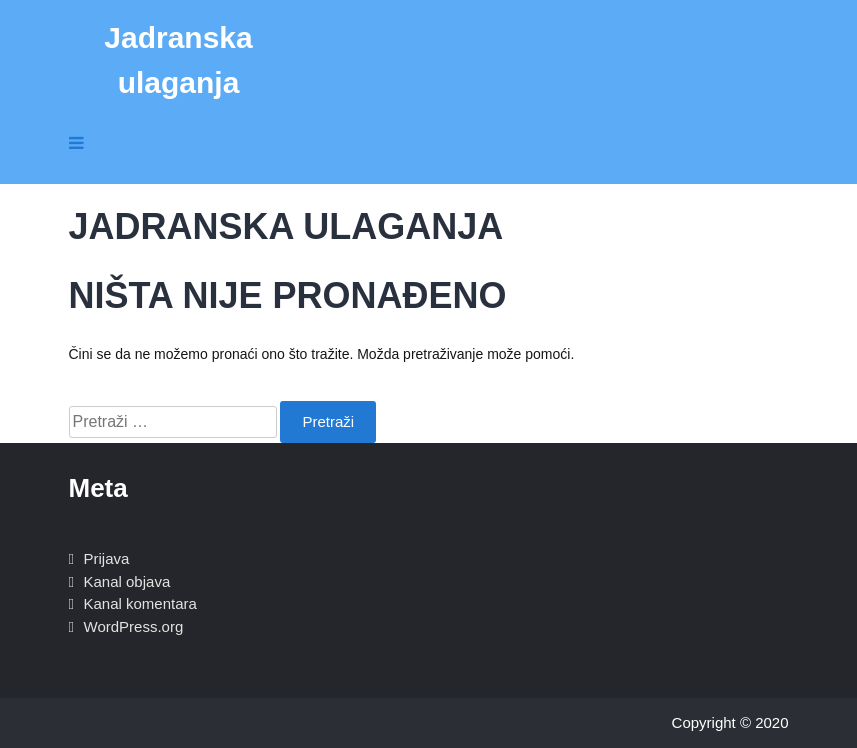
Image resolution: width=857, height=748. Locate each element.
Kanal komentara (140, 603)
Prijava (107, 558)
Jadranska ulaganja (178, 60)
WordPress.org (134, 626)
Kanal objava (127, 581)
